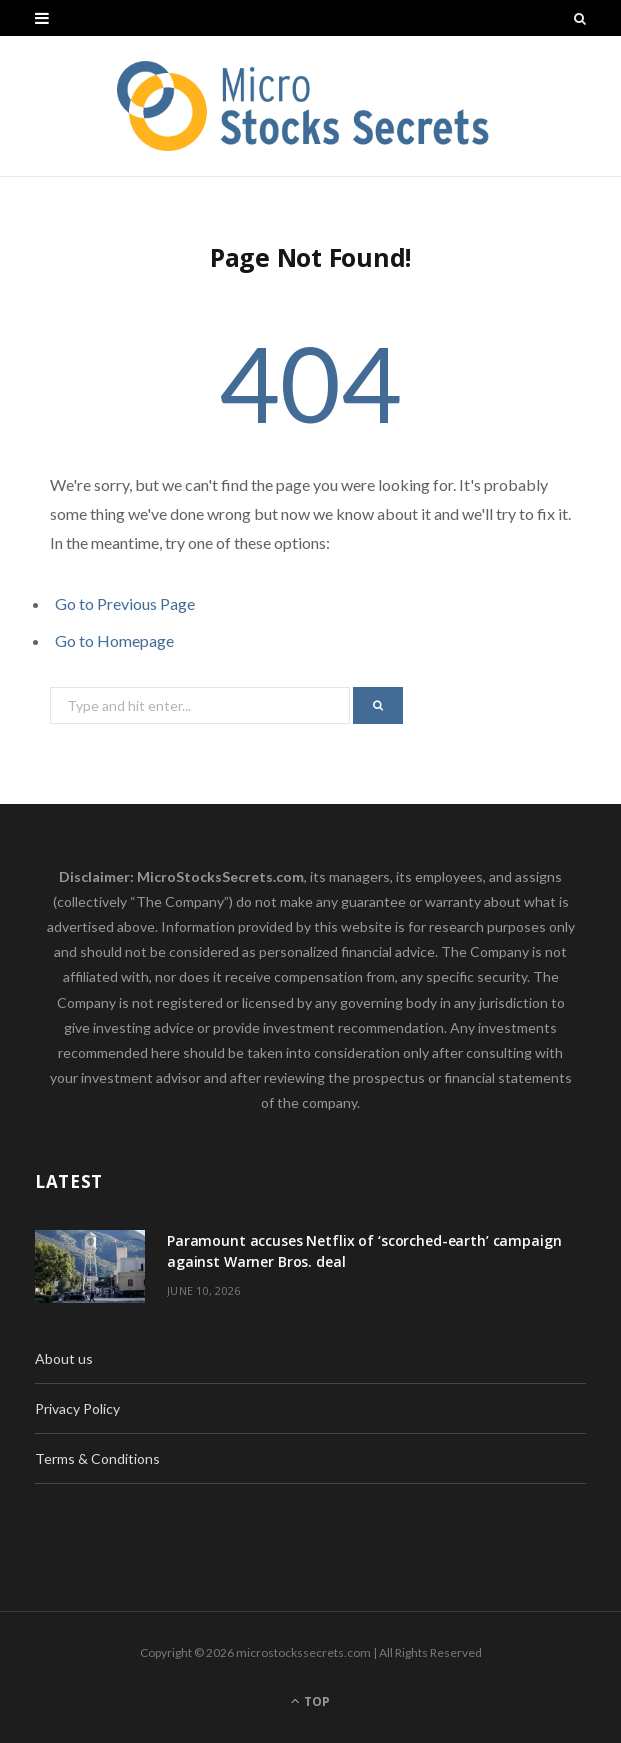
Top (310, 1701)
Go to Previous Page (125, 603)
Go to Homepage (114, 640)
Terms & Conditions (97, 1458)
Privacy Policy (77, 1408)
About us (64, 1358)
